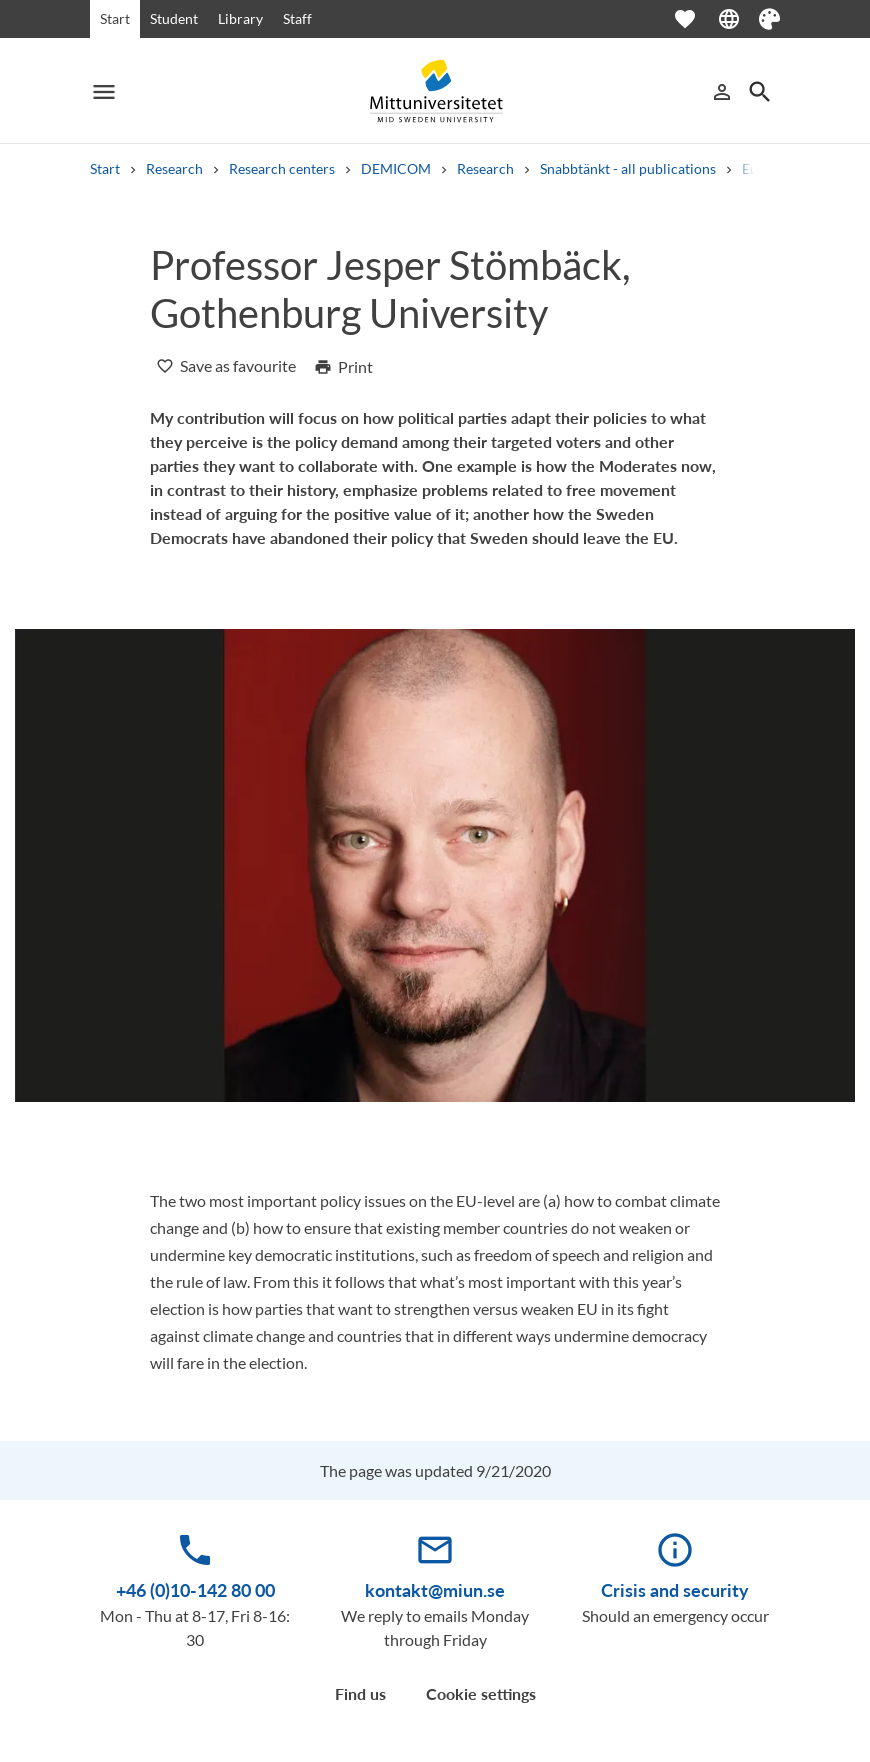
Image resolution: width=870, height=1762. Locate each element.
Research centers (282, 168)
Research (174, 168)
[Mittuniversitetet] (435, 91)
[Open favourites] (695, 19)
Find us (360, 1693)
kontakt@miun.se (435, 1590)
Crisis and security (675, 1590)
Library (240, 18)
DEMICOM (396, 168)
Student (174, 18)
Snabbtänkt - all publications (628, 168)
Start (115, 18)
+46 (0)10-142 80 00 (195, 1590)
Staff (297, 18)
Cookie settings (481, 1693)
